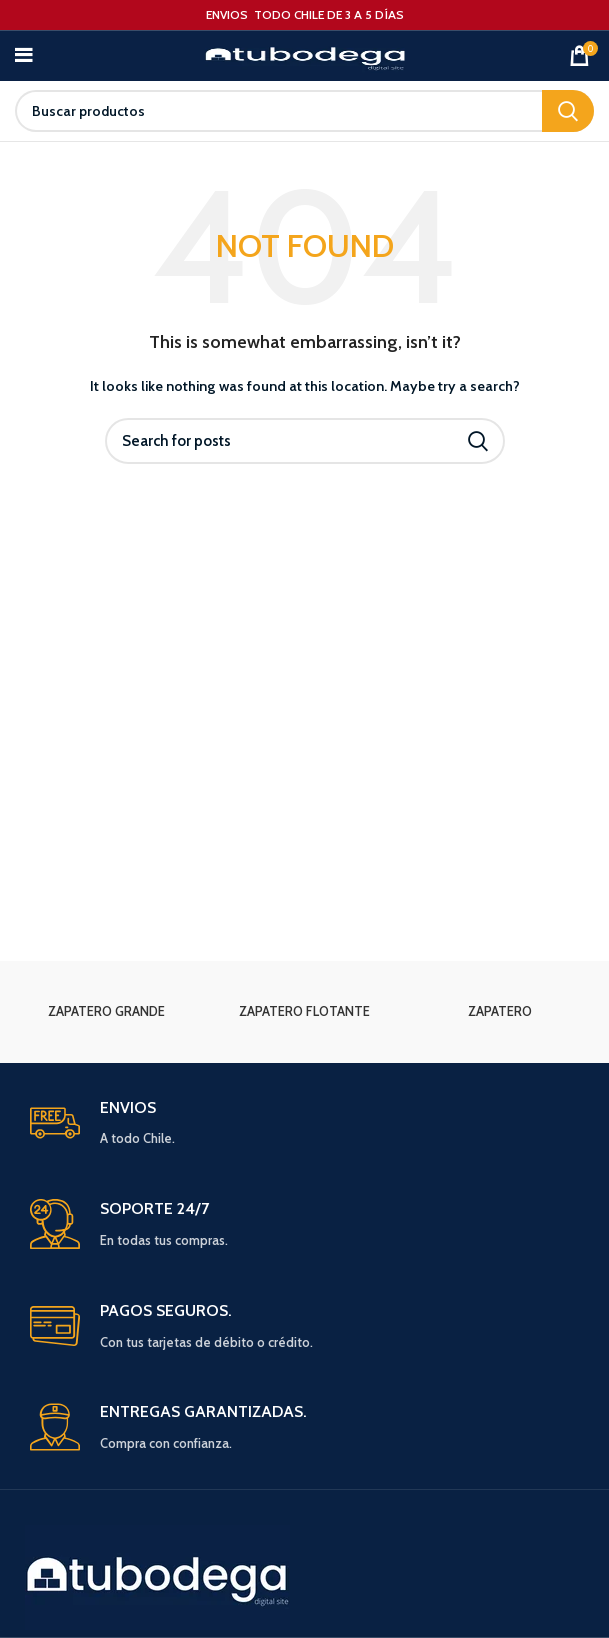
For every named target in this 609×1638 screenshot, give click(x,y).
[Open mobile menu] (23, 56)
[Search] (304, 111)
